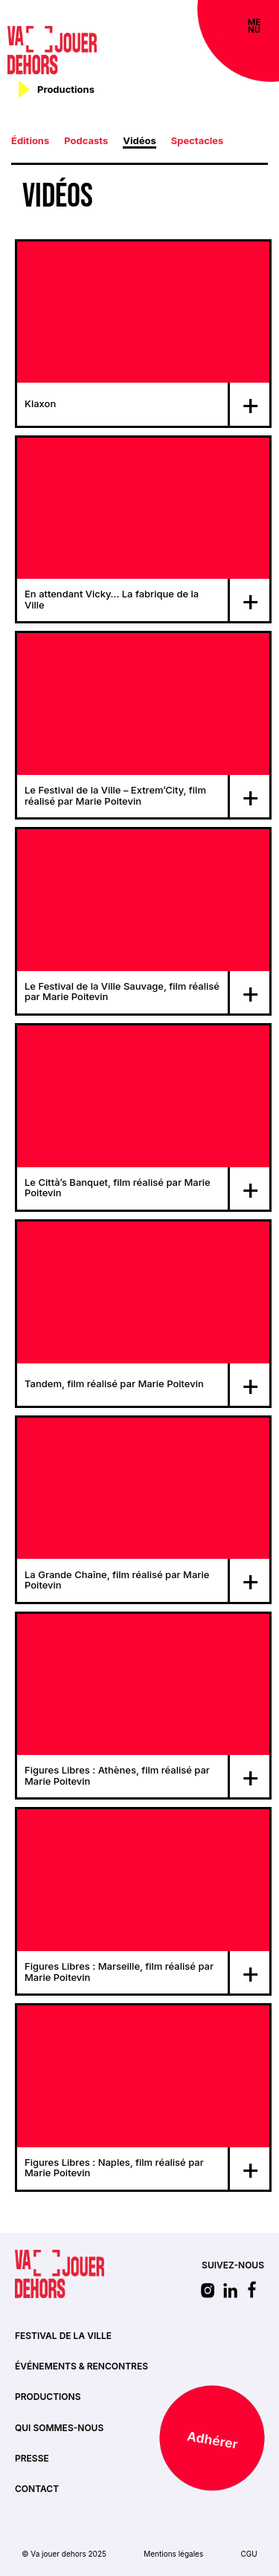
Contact (37, 2488)
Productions (48, 2396)
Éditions (30, 140)
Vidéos (139, 140)
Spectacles (197, 140)
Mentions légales (173, 2553)
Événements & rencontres (81, 2366)
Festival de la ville (63, 2335)
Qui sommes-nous (59, 2427)
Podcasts (86, 140)
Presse (32, 2458)
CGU (248, 2553)
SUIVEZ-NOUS (233, 2265)
